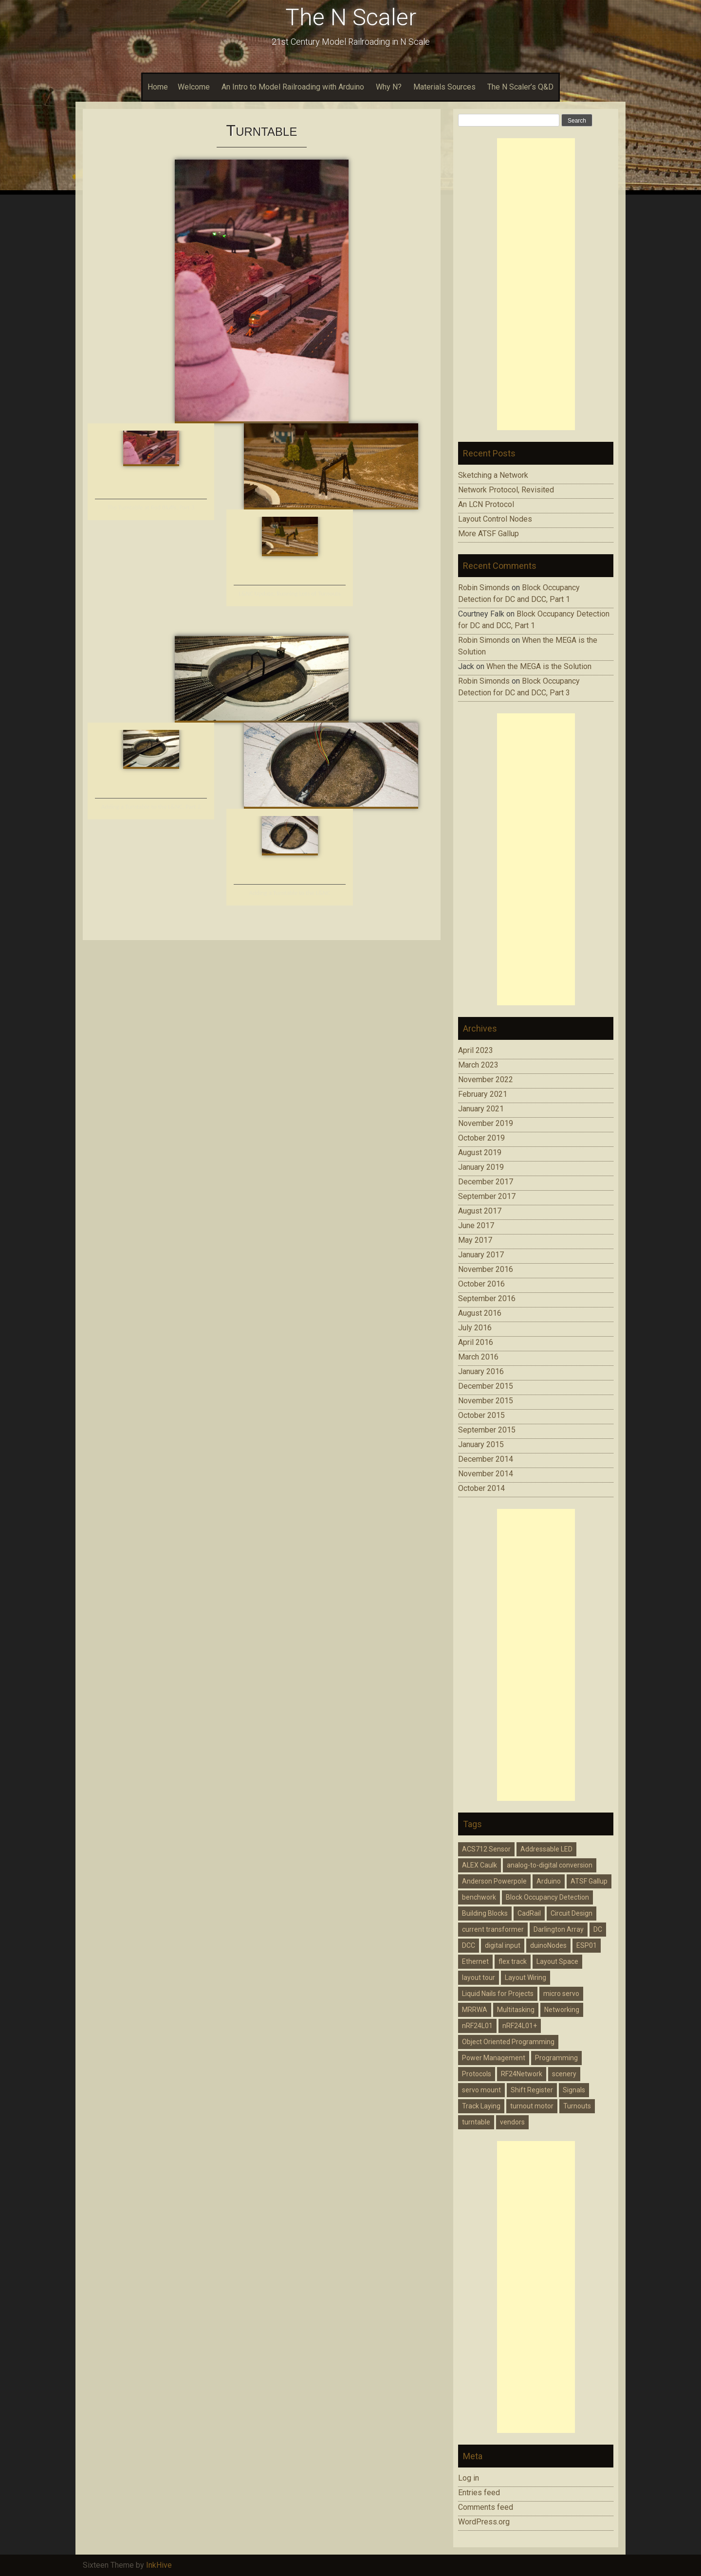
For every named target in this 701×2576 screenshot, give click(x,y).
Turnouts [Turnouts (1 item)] (577, 2106)
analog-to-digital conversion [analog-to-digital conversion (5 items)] (549, 1865)
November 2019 (485, 1123)
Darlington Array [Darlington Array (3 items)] (559, 1929)
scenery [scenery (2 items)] (564, 2074)
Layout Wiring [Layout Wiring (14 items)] (525, 1977)
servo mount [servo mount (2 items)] (481, 2090)
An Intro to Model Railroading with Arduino (292, 86)
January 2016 (481, 1371)
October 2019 (481, 1138)
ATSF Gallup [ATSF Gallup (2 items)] (589, 1881)
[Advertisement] (536, 284)
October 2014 (481, 1488)
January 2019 (481, 1167)
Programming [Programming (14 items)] (556, 2058)
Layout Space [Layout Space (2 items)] (557, 1961)
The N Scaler (350, 17)
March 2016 (478, 1356)
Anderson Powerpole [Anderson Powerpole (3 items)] (494, 1881)
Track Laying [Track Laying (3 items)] (481, 2106)
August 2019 (479, 1152)
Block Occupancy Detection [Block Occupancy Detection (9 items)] (547, 1897)
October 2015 (481, 1415)
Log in (468, 2478)
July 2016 (475, 1327)
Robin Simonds (484, 587)
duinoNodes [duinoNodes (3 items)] (548, 1945)
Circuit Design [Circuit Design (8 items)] (571, 1913)
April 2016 (475, 1342)
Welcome (194, 86)
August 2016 (479, 1313)
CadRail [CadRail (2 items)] (529, 1913)
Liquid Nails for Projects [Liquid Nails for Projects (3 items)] (498, 1993)
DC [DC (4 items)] (597, 1929)
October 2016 (481, 1283)
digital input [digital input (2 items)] (502, 1945)
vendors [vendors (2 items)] (512, 2122)
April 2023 (475, 1050)
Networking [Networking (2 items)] (561, 2010)
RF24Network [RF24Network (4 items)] (521, 2074)
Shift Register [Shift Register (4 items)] (532, 2090)
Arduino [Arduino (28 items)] (548, 1881)
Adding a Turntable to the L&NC (290, 892)
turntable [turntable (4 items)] (476, 2122)
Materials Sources (444, 86)
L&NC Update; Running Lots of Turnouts (290, 593)
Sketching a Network (493, 475)
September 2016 (487, 1298)
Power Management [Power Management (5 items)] (493, 2058)
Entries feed (479, 2492)
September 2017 (487, 1196)
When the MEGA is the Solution (538, 666)
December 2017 (485, 1181)
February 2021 (482, 1094)
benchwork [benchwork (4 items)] (479, 1897)
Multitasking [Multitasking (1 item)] (516, 2010)
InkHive (159, 2565)
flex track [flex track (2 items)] (512, 1961)
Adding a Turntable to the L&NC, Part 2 (151, 806)
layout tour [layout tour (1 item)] (478, 1977)
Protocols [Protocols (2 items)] (476, 2074)
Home (158, 86)
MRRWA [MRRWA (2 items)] (474, 2010)
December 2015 (485, 1386)
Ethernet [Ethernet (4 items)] (475, 1961)
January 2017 (481, 1254)
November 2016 (485, 1269)
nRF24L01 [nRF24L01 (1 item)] (477, 2026)
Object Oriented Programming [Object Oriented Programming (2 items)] (508, 2042)
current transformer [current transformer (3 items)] (493, 1929)
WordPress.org (484, 2521)
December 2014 (485, 1459)
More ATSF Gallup (488, 533)
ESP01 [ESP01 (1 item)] (586, 1945)
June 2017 (476, 1225)
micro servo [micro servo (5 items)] (561, 1993)
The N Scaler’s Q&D (520, 86)
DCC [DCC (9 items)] (468, 1945)
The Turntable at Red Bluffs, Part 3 (151, 507)
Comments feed (485, 2507)
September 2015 (487, 1429)
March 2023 (478, 1065)
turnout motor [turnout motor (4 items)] (531, 2106)
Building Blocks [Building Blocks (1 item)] (485, 1913)
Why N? (389, 86)
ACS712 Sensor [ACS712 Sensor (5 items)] (486, 1849)
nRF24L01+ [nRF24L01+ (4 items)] (519, 2026)
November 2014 (485, 1473)
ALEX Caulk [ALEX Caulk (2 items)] (479, 1865)
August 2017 (479, 1210)
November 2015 (485, 1400)
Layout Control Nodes (495, 519)
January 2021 (481, 1108)
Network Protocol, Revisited (506, 489)
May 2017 (475, 1240)
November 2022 (485, 1079)
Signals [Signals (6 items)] (574, 2090)
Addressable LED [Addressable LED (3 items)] (546, 1849)
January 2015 (481, 1444)
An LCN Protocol (486, 504)
